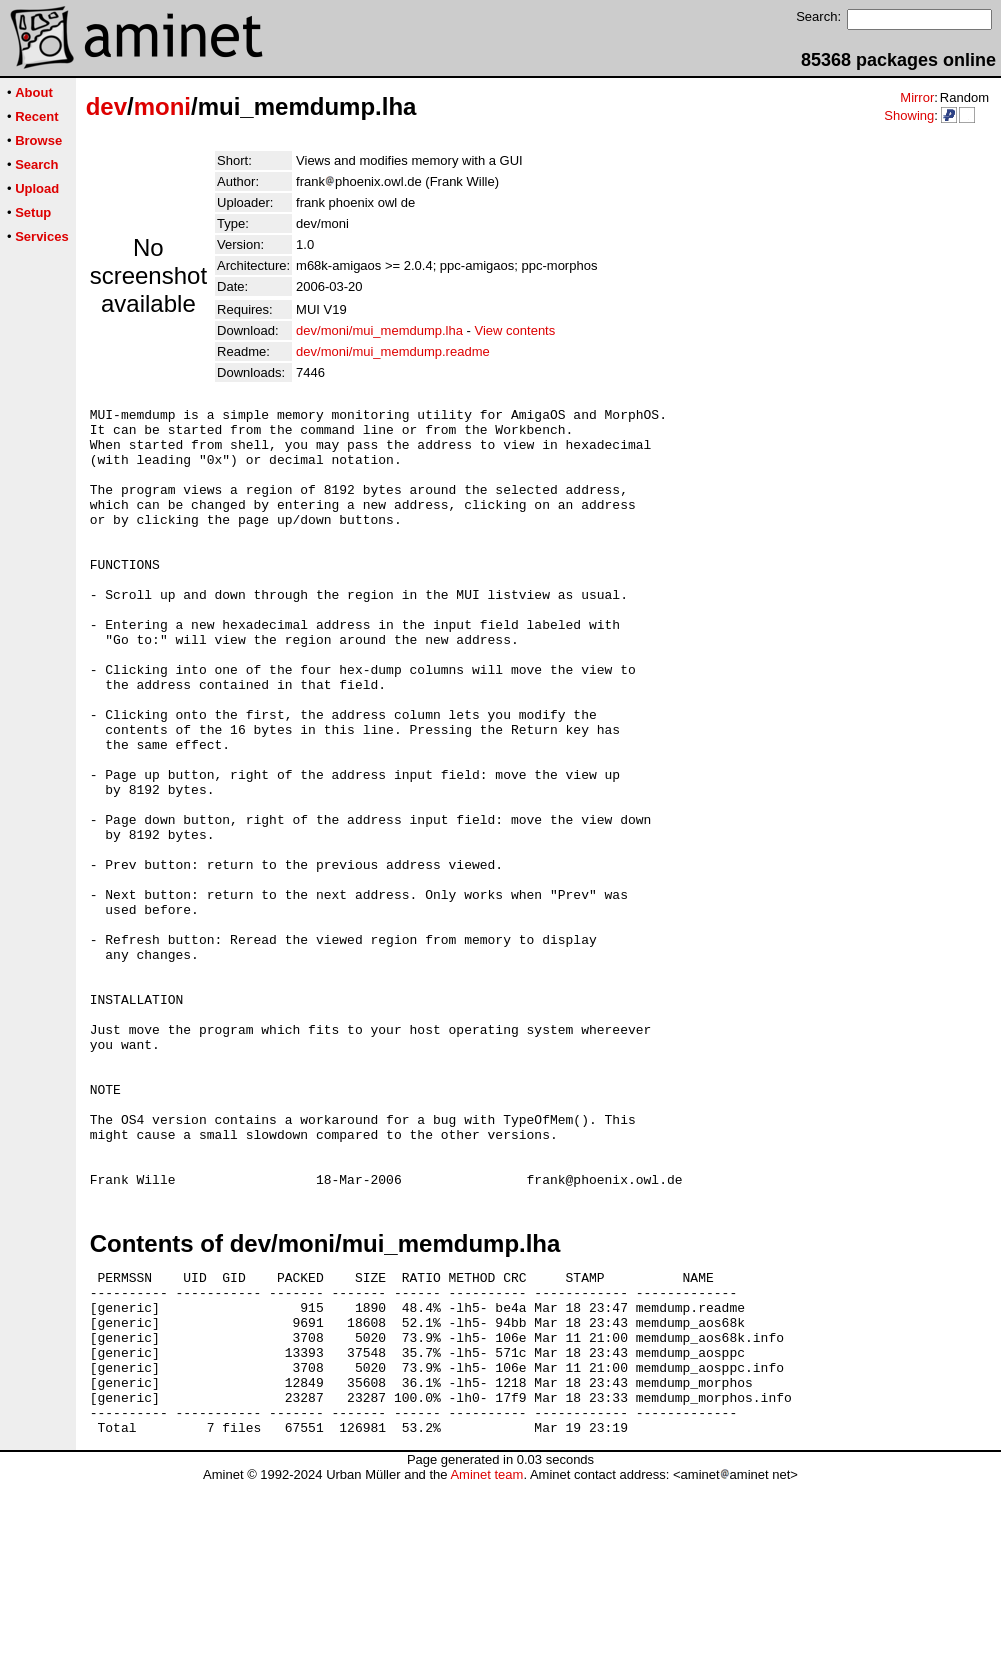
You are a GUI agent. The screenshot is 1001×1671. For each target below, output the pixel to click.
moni (162, 106)
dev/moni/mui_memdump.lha (379, 330)
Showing (909, 115)
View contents (515, 330)
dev (106, 106)
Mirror (917, 97)
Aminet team (486, 1663)
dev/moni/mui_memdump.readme (393, 351)
